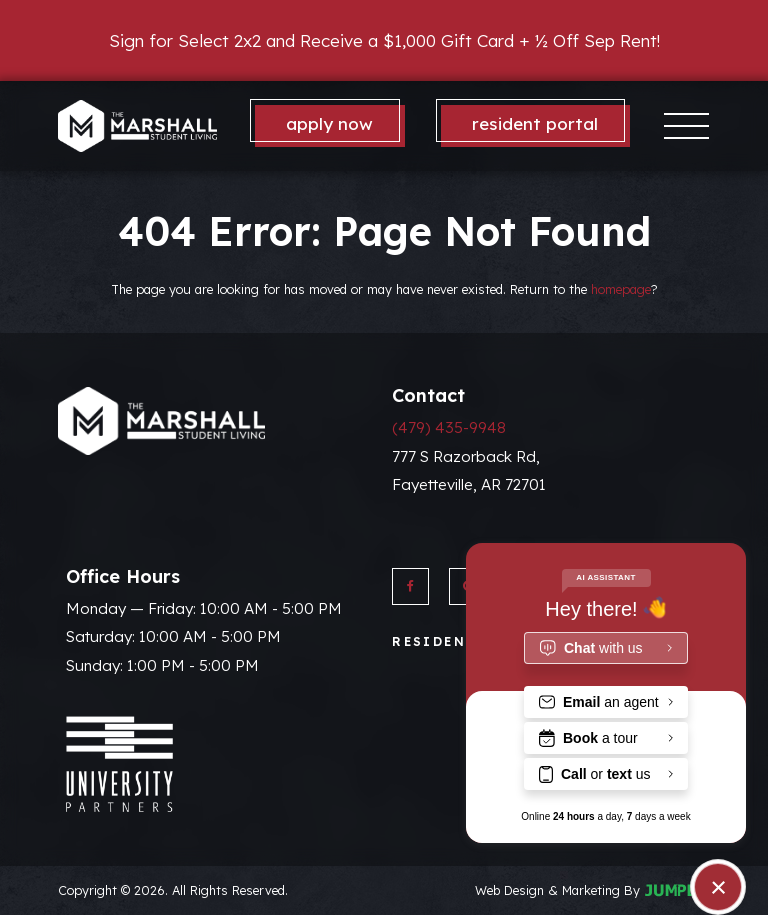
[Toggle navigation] (687, 125)
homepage (621, 289)
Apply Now (329, 123)
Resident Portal (535, 123)
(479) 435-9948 (449, 427)
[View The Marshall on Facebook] (410, 586)
